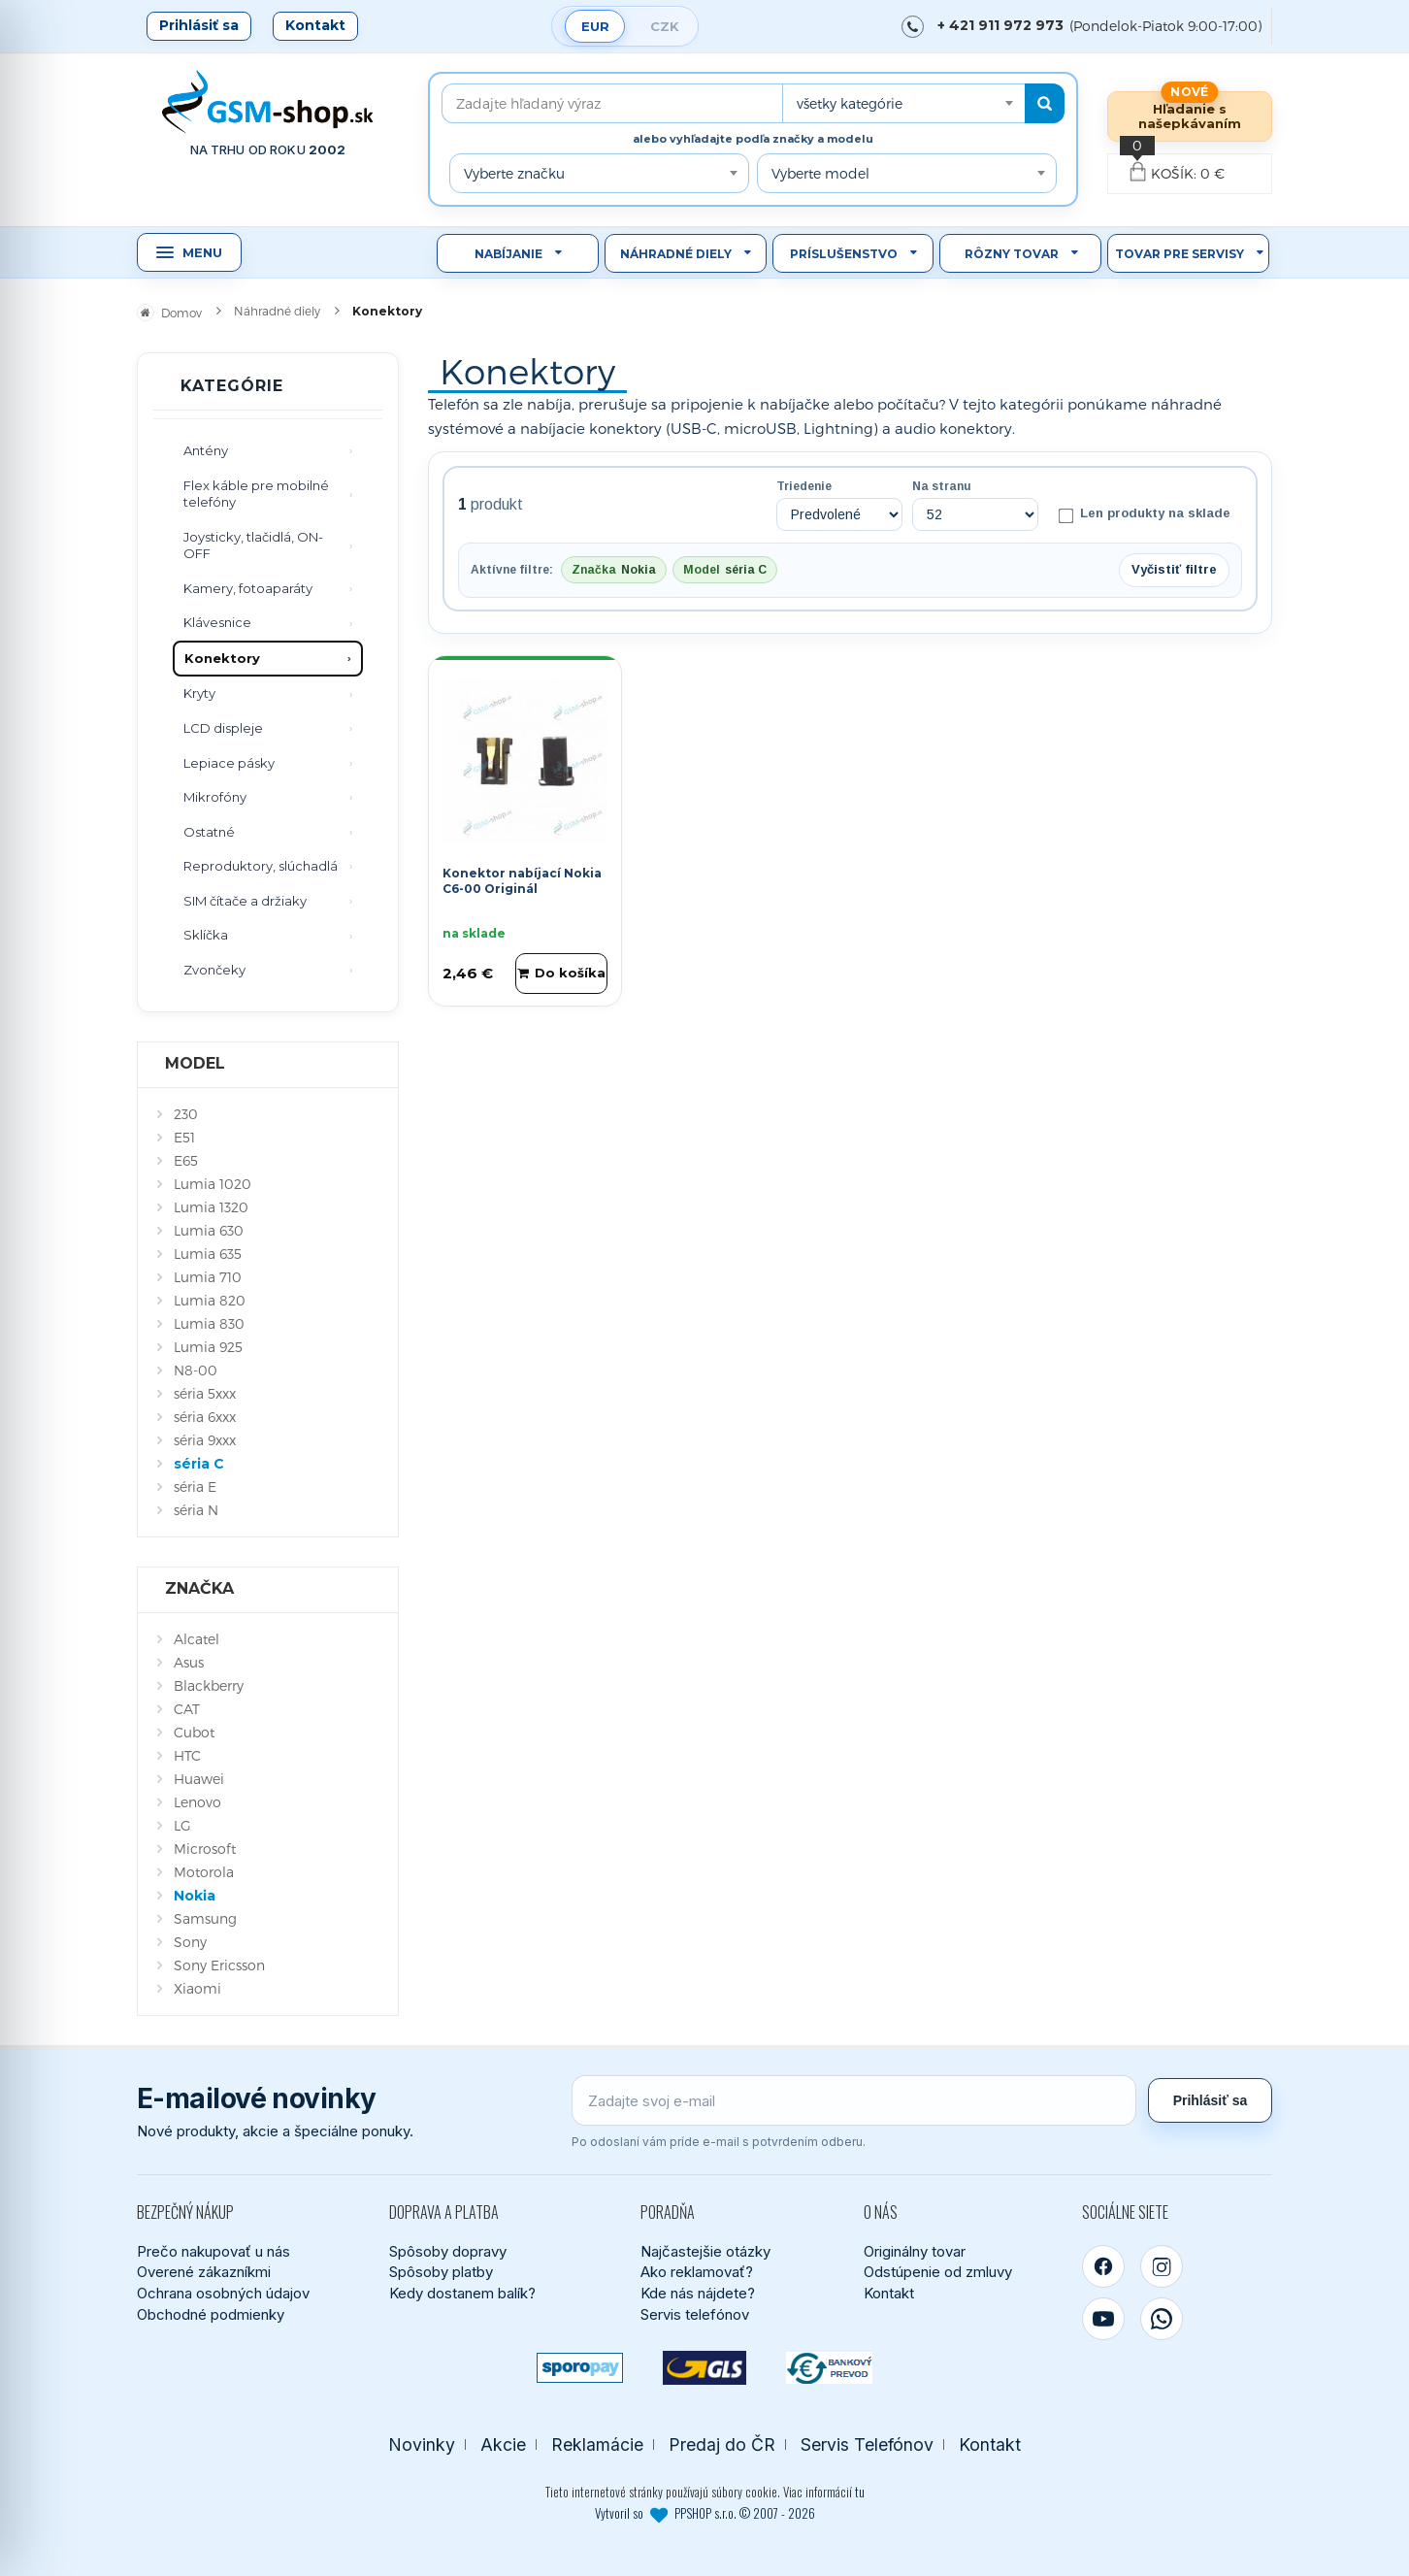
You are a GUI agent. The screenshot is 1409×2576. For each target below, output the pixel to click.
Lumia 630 (209, 1230)
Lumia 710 (208, 1277)
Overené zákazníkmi (204, 2271)
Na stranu (941, 486)
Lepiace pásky (229, 763)
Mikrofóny (214, 797)
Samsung (205, 1918)
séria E (195, 1486)
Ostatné (209, 832)
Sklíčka (205, 934)
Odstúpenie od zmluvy (938, 2271)
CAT (187, 1709)
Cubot (194, 1732)
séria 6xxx (205, 1416)
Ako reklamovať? (696, 2271)
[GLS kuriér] (705, 2367)
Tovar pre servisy (1179, 254)
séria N (196, 1510)
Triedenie (804, 486)
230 (186, 1114)
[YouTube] (1103, 2318)
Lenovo (197, 1802)
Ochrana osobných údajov (223, 2293)
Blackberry (209, 1685)
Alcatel (196, 1639)
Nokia (194, 1895)
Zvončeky (214, 969)
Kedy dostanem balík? (462, 2293)
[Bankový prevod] (829, 2368)
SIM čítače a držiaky (245, 900)
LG (182, 1825)
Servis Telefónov (867, 2444)
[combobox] (903, 103)
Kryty (199, 693)
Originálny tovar (915, 2251)
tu (860, 2491)
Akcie (503, 2444)
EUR (595, 26)
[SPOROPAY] (580, 2368)
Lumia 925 (208, 1346)
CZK (664, 26)
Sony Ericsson (219, 1965)
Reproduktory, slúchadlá (260, 866)
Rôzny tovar (1012, 254)
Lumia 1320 (211, 1207)
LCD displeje (223, 728)
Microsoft (205, 1848)
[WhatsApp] (1161, 2318)
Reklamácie (597, 2444)
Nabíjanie (508, 254)
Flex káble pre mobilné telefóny (256, 494)
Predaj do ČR (722, 2444)
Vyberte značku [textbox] (514, 173)
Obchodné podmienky (210, 2314)
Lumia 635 (208, 1253)
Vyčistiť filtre (1174, 569)
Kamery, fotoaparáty (247, 588)
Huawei (199, 1778)
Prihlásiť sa (199, 25)
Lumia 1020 (212, 1183)
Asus (189, 1662)
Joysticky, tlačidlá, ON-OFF (253, 545)
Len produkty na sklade (1144, 514)
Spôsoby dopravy (448, 2251)
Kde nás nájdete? (697, 2293)
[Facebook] (1103, 2266)
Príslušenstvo (844, 254)
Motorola (204, 1872)
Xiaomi (197, 1988)
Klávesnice (217, 622)
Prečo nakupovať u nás (213, 2251)
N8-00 (195, 1370)
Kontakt (315, 25)
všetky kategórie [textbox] (849, 103)
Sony (190, 1941)
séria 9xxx (205, 1440)
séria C (199, 1463)
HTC (187, 1755)
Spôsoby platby (441, 2271)
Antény (205, 450)
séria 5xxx (205, 1393)
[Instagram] (1161, 2266)
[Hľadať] (1045, 103)
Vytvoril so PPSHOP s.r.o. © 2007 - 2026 (705, 2513)
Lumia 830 (209, 1323)
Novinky (421, 2444)
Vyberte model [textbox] (820, 173)
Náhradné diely (676, 254)
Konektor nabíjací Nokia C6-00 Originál (522, 881)
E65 (186, 1160)
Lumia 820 (210, 1300)
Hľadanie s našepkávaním (1189, 116)
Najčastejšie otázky (705, 2251)
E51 (184, 1137)
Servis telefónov (694, 2314)
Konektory (222, 658)
